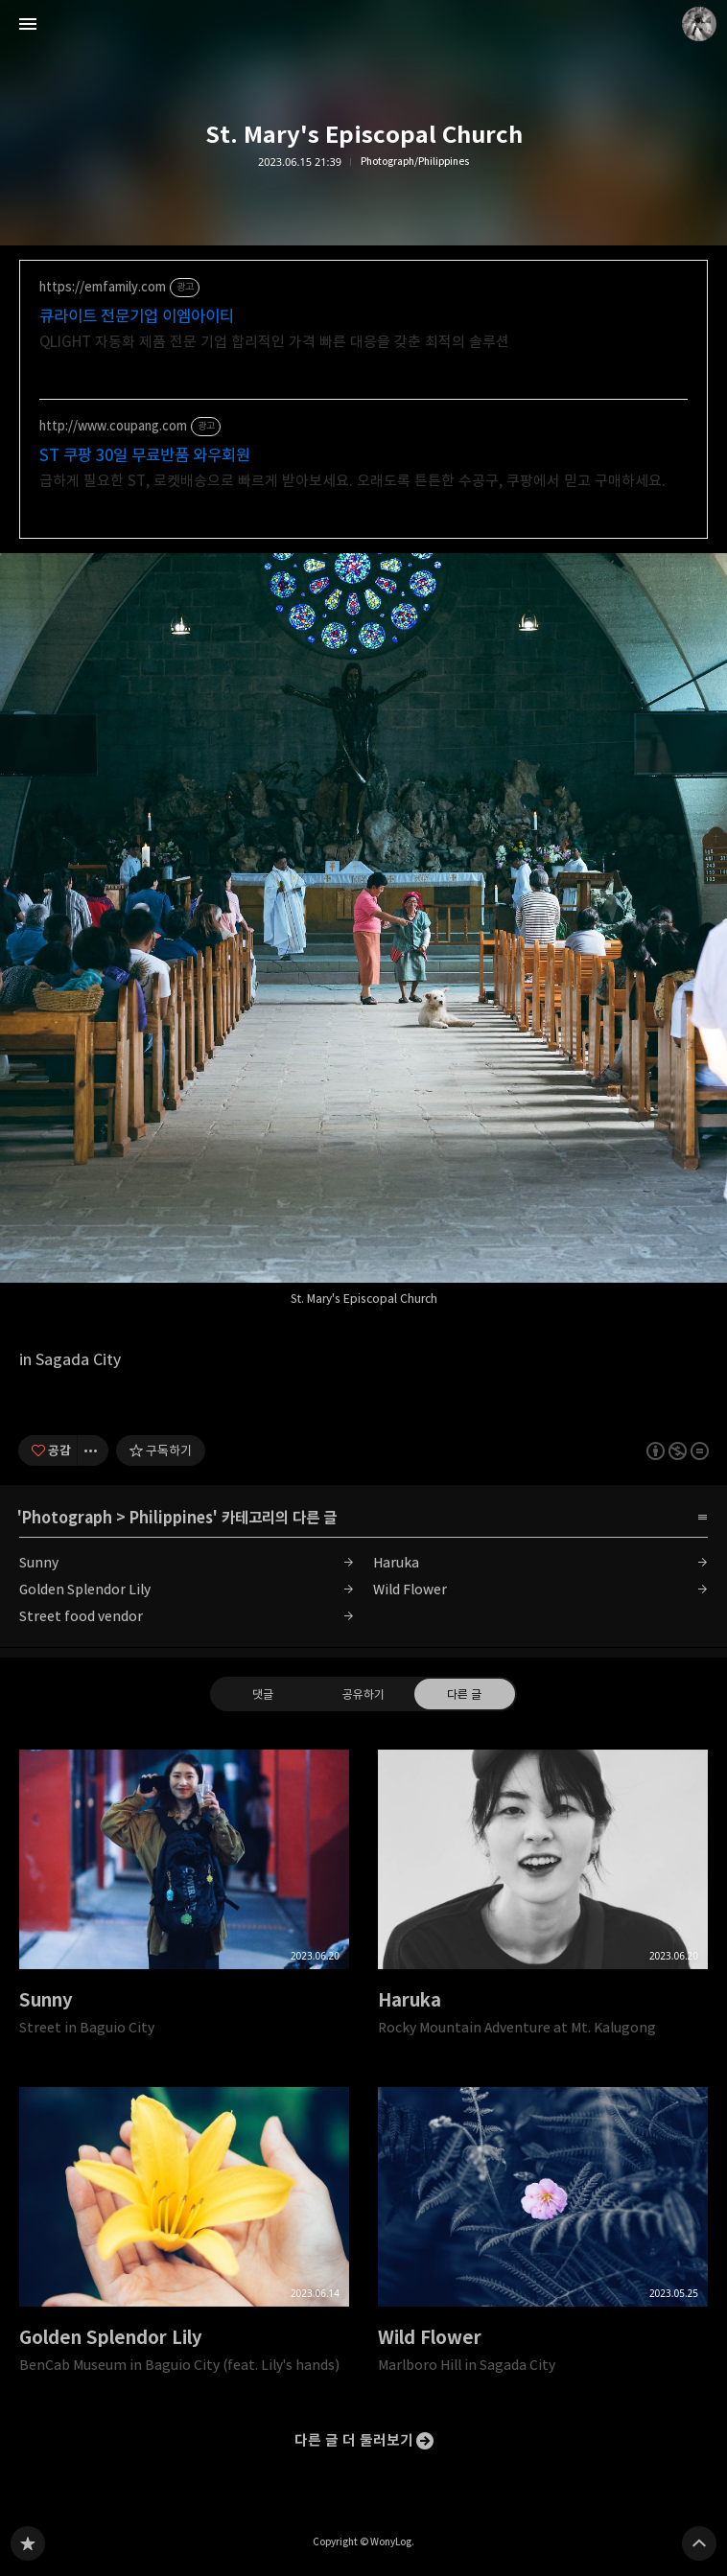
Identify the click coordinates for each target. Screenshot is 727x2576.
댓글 (262, 1693)
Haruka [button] (543, 1899)
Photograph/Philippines (415, 161)
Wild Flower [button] (543, 2236)
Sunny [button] (184, 1899)
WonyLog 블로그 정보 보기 (699, 24)
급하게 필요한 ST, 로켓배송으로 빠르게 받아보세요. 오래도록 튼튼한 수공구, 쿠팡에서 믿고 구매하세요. (352, 481)
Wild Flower (410, 1589)
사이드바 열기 (28, 24)
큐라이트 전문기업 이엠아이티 (136, 316)
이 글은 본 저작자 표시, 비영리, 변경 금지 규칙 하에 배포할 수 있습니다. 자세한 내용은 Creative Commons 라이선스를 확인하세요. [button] (678, 1450)
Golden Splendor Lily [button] (184, 2236)
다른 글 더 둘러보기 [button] (353, 2440)
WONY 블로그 (28, 2543)
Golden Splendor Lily (85, 1589)
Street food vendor (81, 1616)
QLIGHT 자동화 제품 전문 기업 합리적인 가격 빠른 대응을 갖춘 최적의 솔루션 (274, 342)
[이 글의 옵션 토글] (93, 1450)
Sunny (39, 1562)
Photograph (67, 1517)
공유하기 (363, 1693)
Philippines (171, 1517)
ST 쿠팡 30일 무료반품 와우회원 (144, 455)
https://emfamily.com (102, 287)
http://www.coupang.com (113, 426)
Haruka (396, 1562)
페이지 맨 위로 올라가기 (699, 2543)
